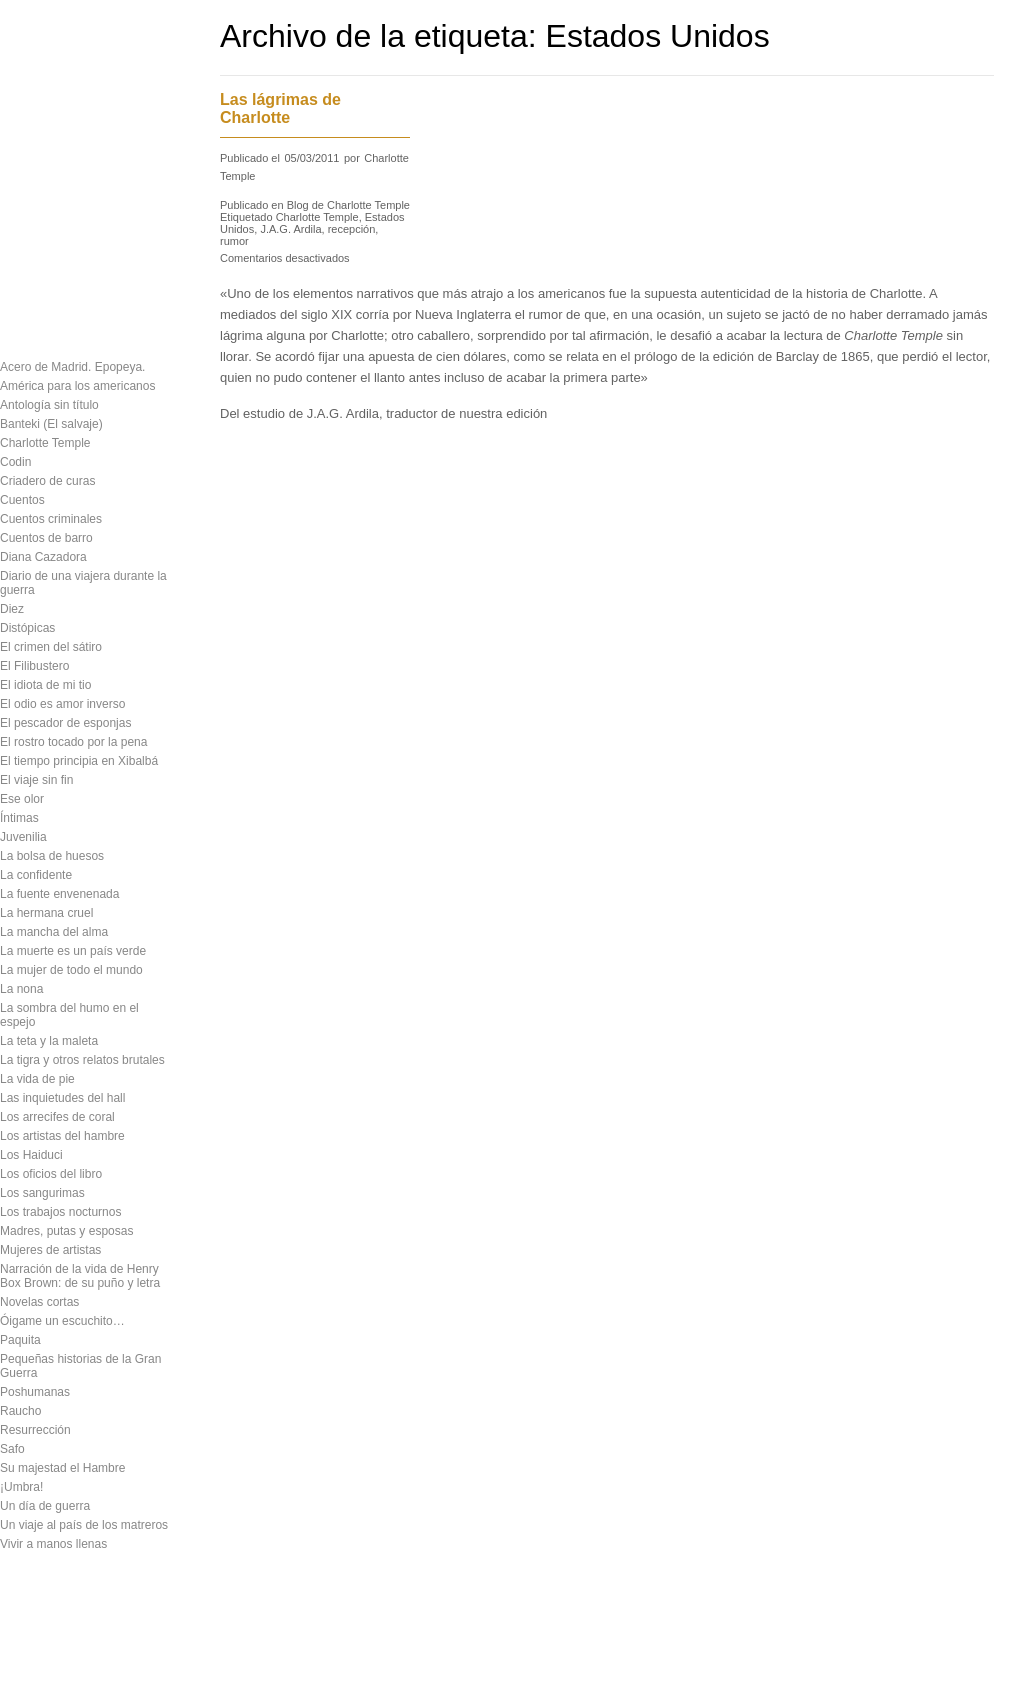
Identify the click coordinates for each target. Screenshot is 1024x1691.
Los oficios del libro (51, 1174)
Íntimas (19, 818)
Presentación (40, 88)
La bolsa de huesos (52, 856)
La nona (21, 989)
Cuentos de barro (46, 538)
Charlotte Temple (45, 443)
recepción (352, 229)
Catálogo (26, 123)
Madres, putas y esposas (66, 1231)
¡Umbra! (21, 1487)
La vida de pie (37, 1079)
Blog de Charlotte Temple (348, 205)
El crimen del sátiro (51, 647)
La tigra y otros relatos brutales (82, 1060)
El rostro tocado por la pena (73, 742)
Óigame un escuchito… (62, 1321)
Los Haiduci (31, 1155)
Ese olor (22, 799)
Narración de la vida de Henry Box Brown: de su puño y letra (80, 1276)
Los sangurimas (42, 1193)
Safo (12, 1449)
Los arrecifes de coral (57, 1117)
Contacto (26, 228)
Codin (15, 462)
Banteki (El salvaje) (51, 424)
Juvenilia (23, 837)
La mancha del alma (54, 932)
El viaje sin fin (36, 780)
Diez (12, 609)
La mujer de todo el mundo (71, 970)
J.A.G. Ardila (290, 229)
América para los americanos (77, 386)
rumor (234, 241)
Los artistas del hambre (62, 1136)
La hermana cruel (46, 913)
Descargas (32, 158)
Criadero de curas (47, 481)
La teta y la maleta (49, 1041)
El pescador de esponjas (65, 723)
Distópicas (27, 628)
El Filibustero (34, 666)
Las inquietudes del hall (62, 1098)
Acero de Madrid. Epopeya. (72, 367)
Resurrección (35, 1430)
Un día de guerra (45, 1506)
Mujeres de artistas (50, 1250)
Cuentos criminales (51, 519)
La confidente (36, 875)
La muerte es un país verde (73, 951)
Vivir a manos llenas (53, 1544)
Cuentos (22, 500)
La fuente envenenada (59, 894)
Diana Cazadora (43, 557)
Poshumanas (35, 1392)
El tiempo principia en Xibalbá (79, 761)
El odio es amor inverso (62, 704)
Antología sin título (49, 405)
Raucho (20, 1411)
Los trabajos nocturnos (60, 1212)
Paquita (20, 1340)
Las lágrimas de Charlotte (280, 108)
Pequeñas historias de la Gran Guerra (80, 1366)
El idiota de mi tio (45, 685)
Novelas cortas (39, 1302)
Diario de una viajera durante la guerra (83, 583)
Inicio (121, 1659)
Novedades (34, 193)
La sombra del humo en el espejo (69, 1015)
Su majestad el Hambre (62, 1468)
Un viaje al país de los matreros (84, 1525)
